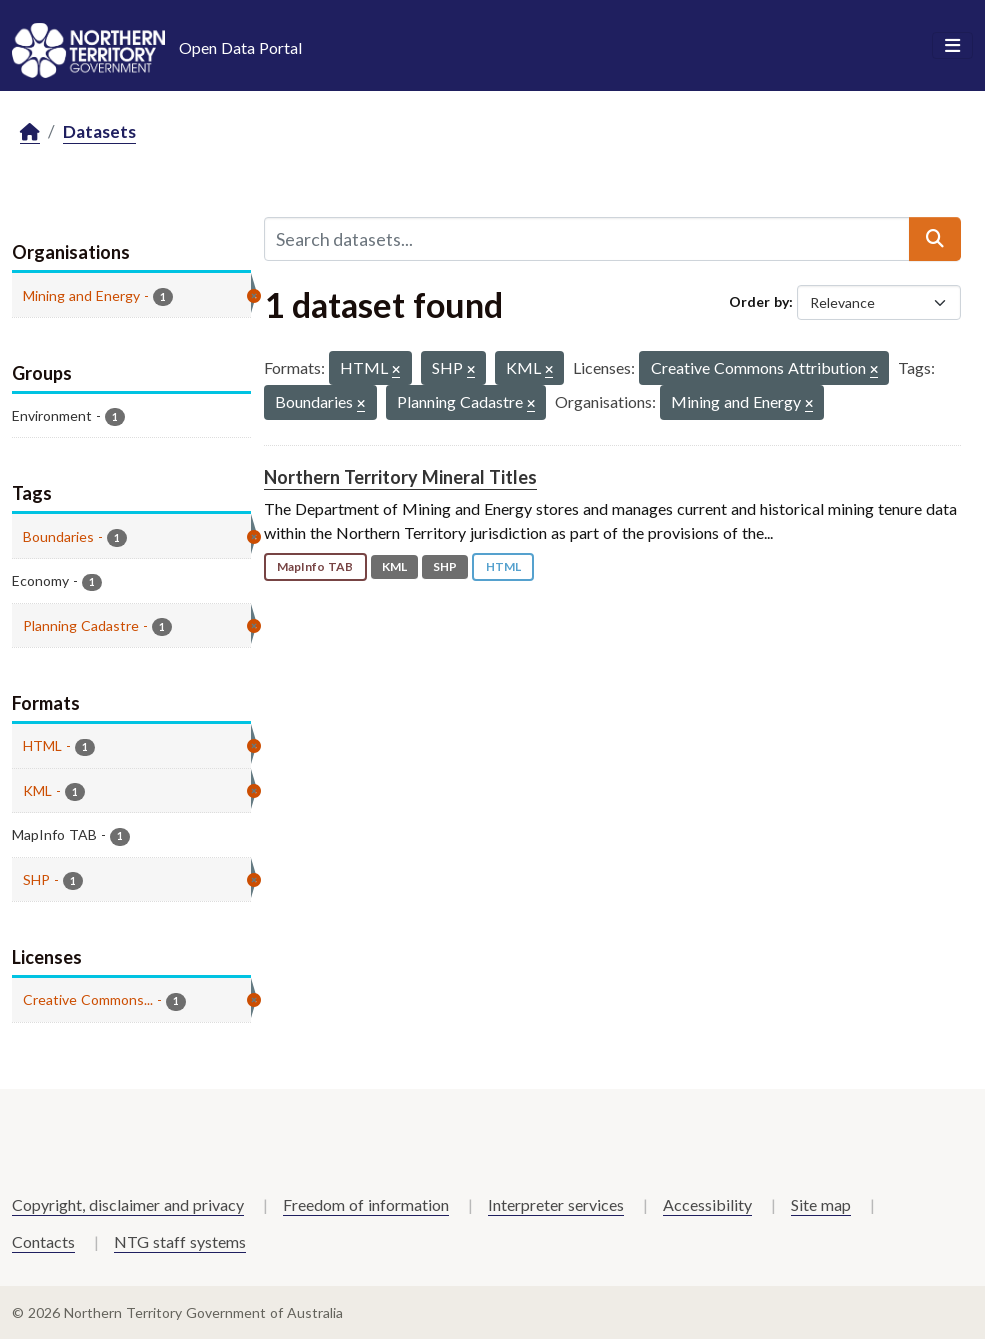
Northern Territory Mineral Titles (400, 477)
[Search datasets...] (587, 239)
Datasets (99, 131)
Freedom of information (366, 1204)
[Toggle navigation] (952, 46)
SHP (445, 566)
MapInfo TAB (315, 566)
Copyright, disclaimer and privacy (128, 1204)
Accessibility (707, 1204)
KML (394, 566)
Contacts (43, 1241)
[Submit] (935, 239)
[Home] (30, 132)
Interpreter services (556, 1204)
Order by (759, 301)
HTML (503, 566)
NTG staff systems (180, 1241)
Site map (821, 1204)
